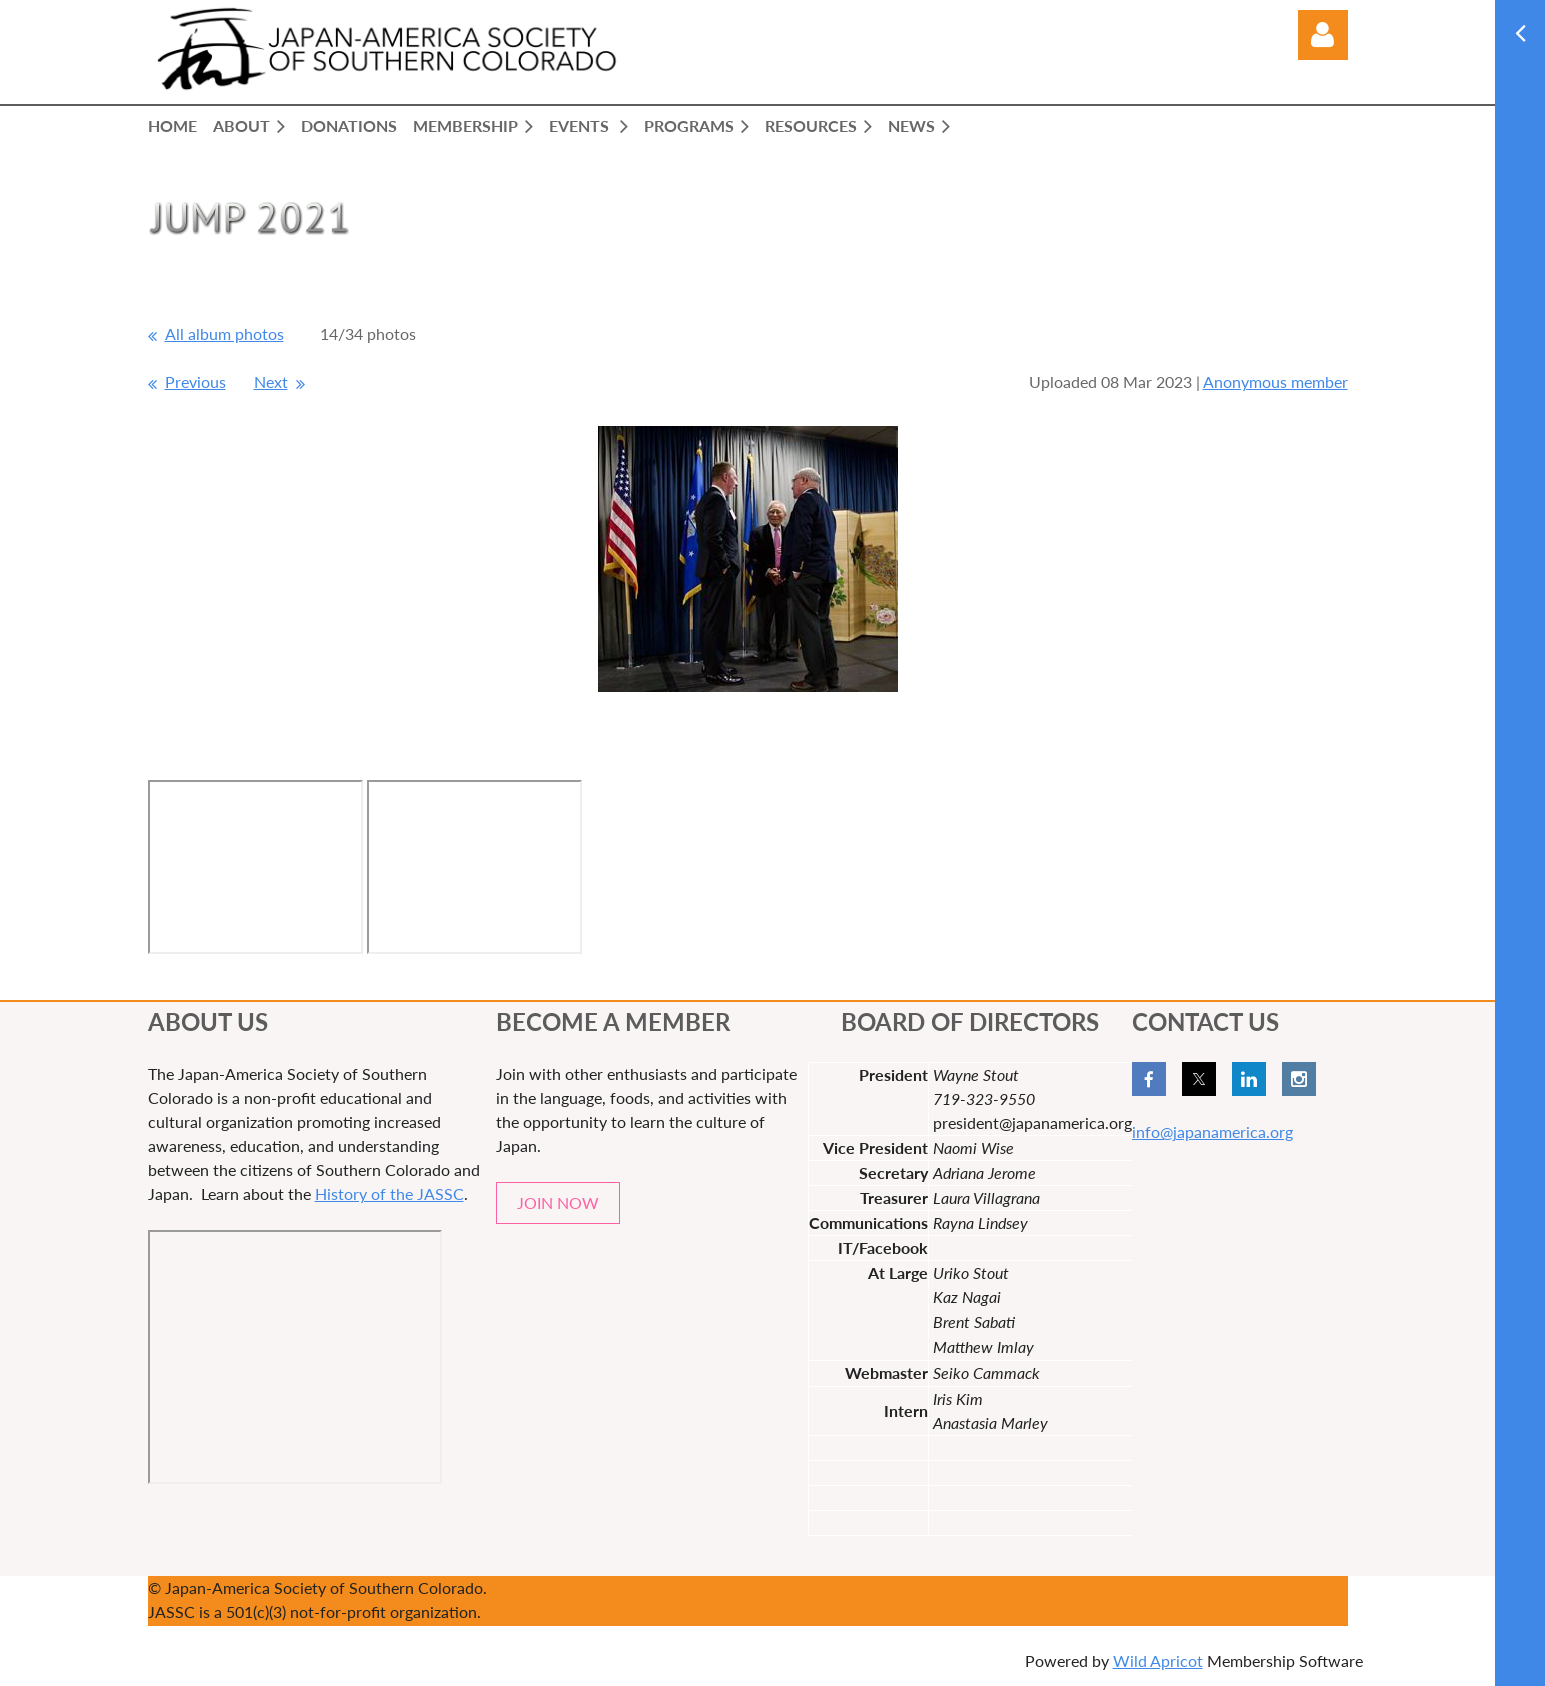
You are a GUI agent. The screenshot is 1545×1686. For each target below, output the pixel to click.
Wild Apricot (1158, 1660)
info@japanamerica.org (1212, 1131)
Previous (195, 381)
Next (271, 381)
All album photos (224, 333)
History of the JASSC (389, 1193)
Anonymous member (1275, 381)
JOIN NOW (558, 1202)
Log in (1323, 35)
